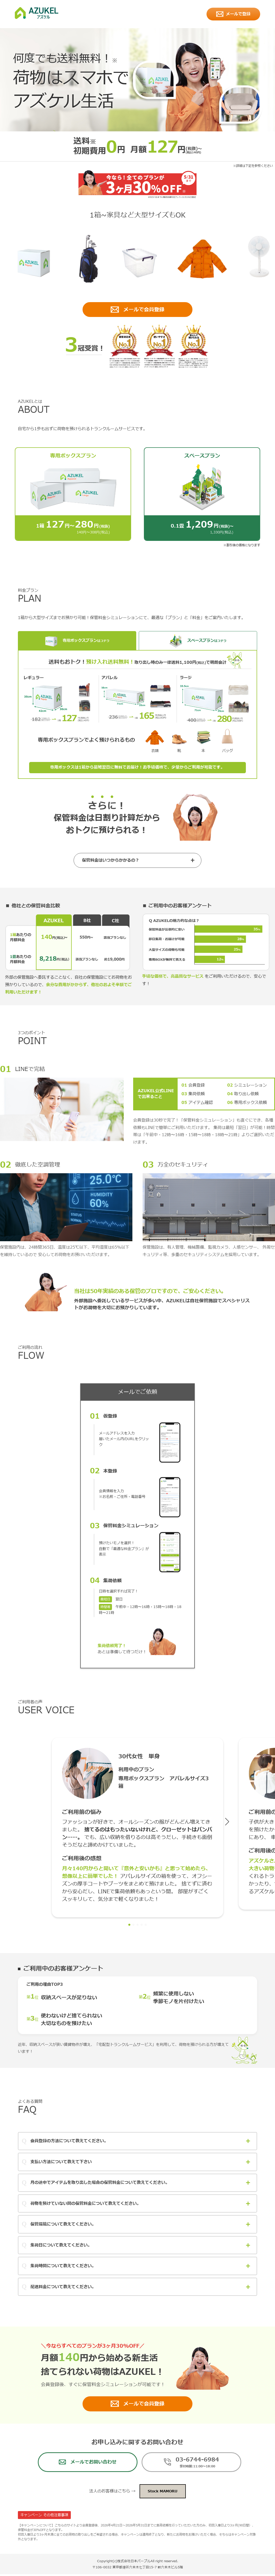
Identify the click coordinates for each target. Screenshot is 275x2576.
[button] (227, 1822)
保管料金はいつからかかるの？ (110, 861)
